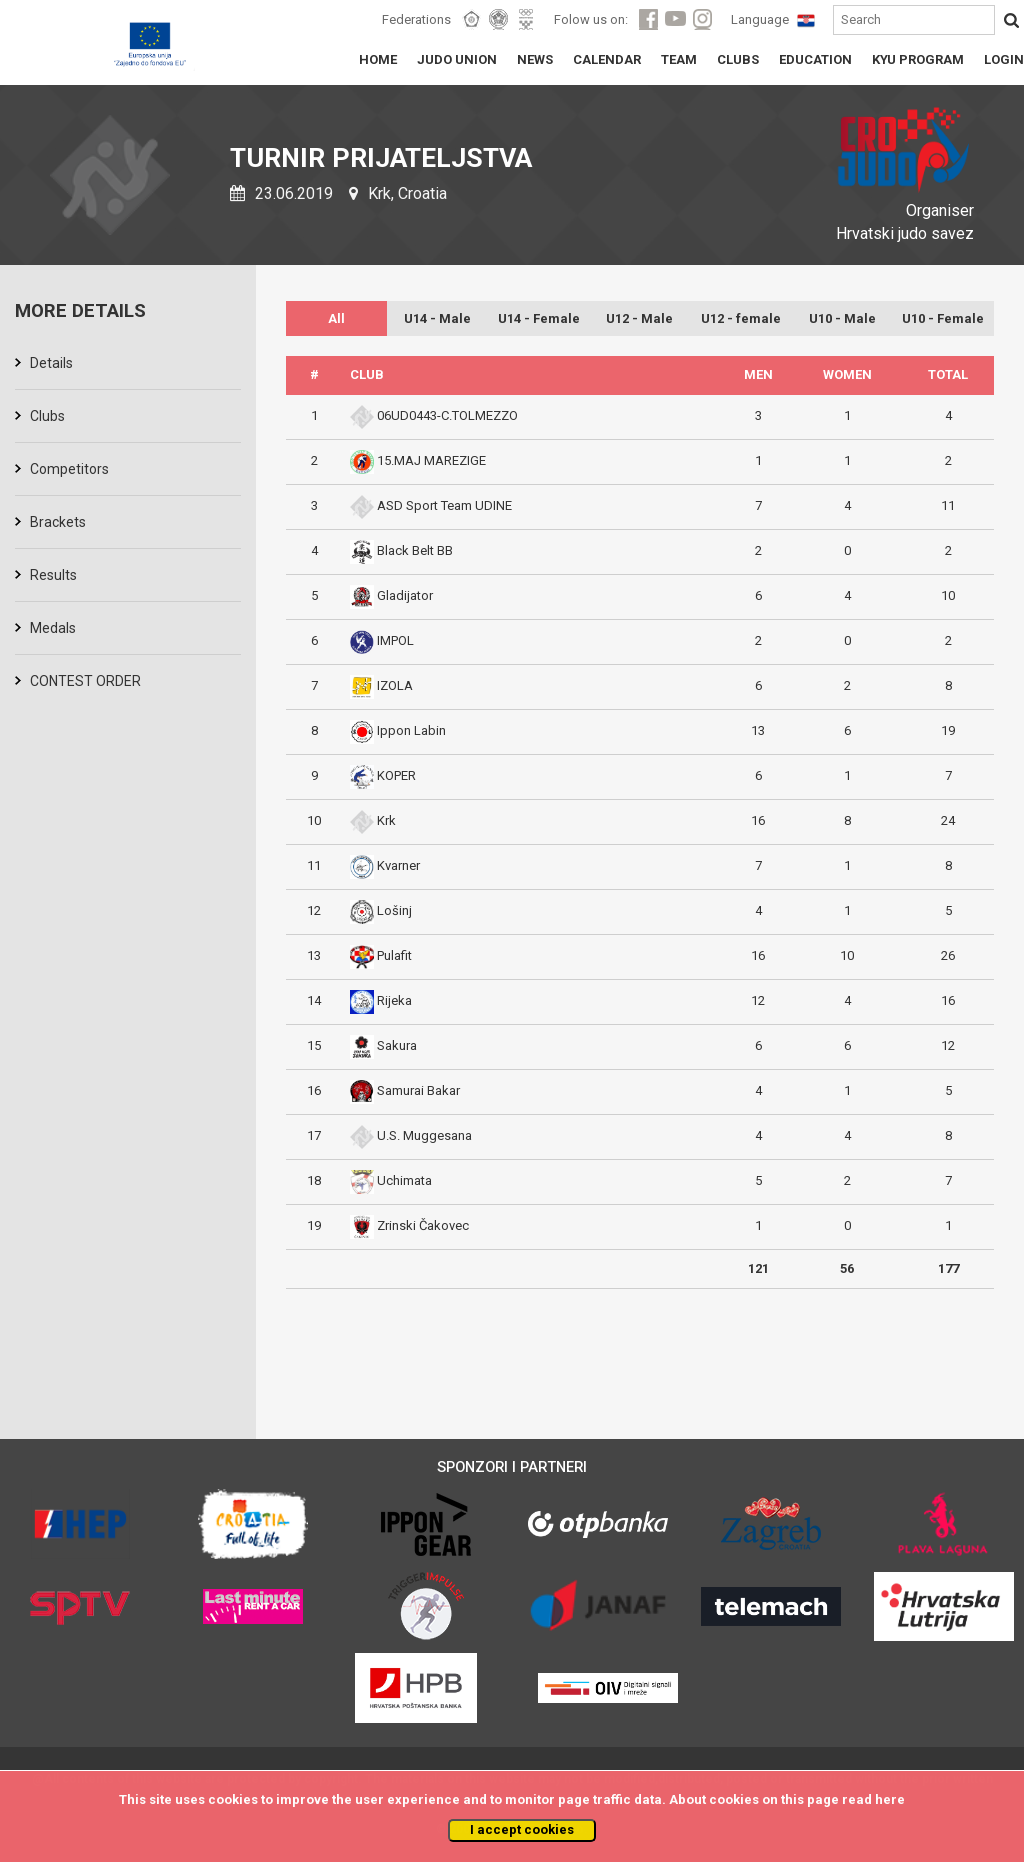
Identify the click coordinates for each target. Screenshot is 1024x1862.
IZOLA (395, 685)
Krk (386, 820)
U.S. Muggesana (424, 1135)
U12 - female (741, 318)
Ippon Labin (411, 730)
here (890, 1799)
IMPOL (395, 640)
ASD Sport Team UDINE (444, 505)
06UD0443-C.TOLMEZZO (447, 415)
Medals (53, 628)
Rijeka (394, 1000)
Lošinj (394, 910)
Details (51, 363)
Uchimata (404, 1180)
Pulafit (394, 955)
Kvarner (398, 865)
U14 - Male (437, 318)
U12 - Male (639, 318)
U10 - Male (842, 318)
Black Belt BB (415, 550)
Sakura (397, 1045)
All (336, 318)
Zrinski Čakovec (423, 1225)
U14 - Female (539, 318)
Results (53, 575)
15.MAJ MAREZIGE (431, 460)
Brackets (58, 522)
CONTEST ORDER (85, 681)
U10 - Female (943, 318)
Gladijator (405, 595)
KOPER (396, 775)
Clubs (47, 416)
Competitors (69, 469)
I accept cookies (522, 1829)
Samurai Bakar (418, 1090)
